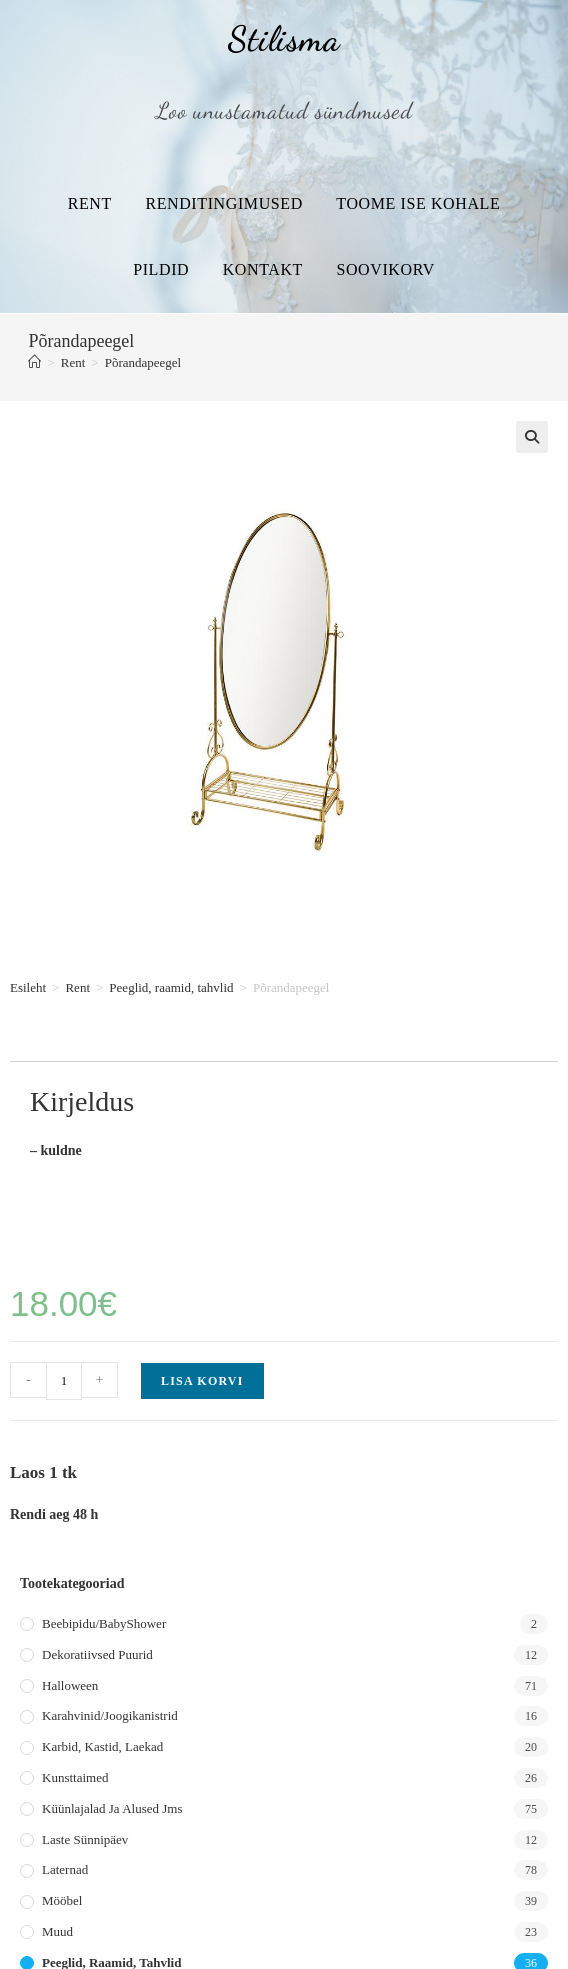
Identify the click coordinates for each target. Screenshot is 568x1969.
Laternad (65, 1869)
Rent (90, 203)
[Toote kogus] (64, 1381)
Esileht (28, 987)
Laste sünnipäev (85, 1839)
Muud (57, 1931)
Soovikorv (385, 269)
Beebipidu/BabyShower (104, 1623)
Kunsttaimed (75, 1777)
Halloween (70, 1685)
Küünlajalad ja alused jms (112, 1808)
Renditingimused (223, 203)
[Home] (34, 362)
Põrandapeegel (143, 362)
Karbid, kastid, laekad (102, 1746)
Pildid (161, 269)
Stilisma (284, 39)
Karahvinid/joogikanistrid (110, 1715)
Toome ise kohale (418, 203)
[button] (532, 437)
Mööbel (62, 1900)
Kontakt (263, 269)
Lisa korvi (202, 1381)
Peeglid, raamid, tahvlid (171, 987)
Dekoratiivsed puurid (97, 1654)
